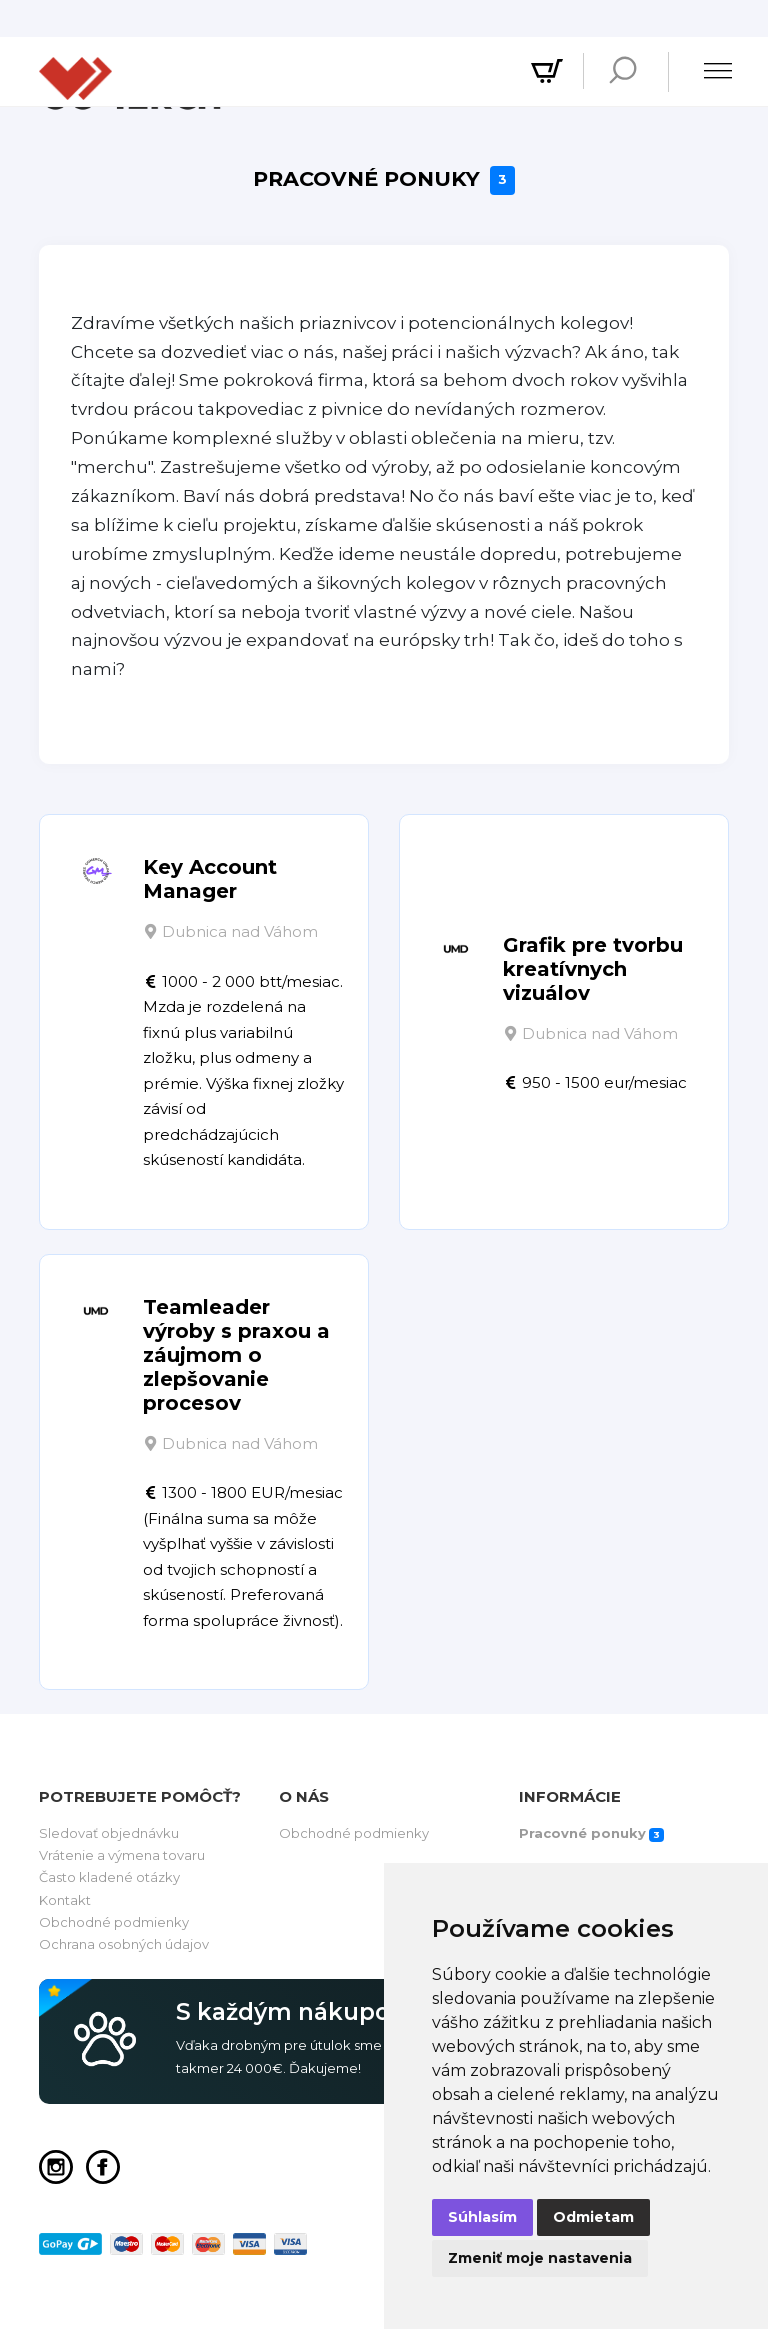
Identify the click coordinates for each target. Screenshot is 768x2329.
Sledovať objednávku (109, 1833)
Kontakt (65, 1900)
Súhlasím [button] (482, 2217)
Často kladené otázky (109, 1877)
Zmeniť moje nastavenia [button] (540, 2258)
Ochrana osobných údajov (124, 1944)
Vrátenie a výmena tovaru (122, 1855)
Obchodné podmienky (114, 1922)
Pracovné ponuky (384, 180)
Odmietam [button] (593, 2217)
